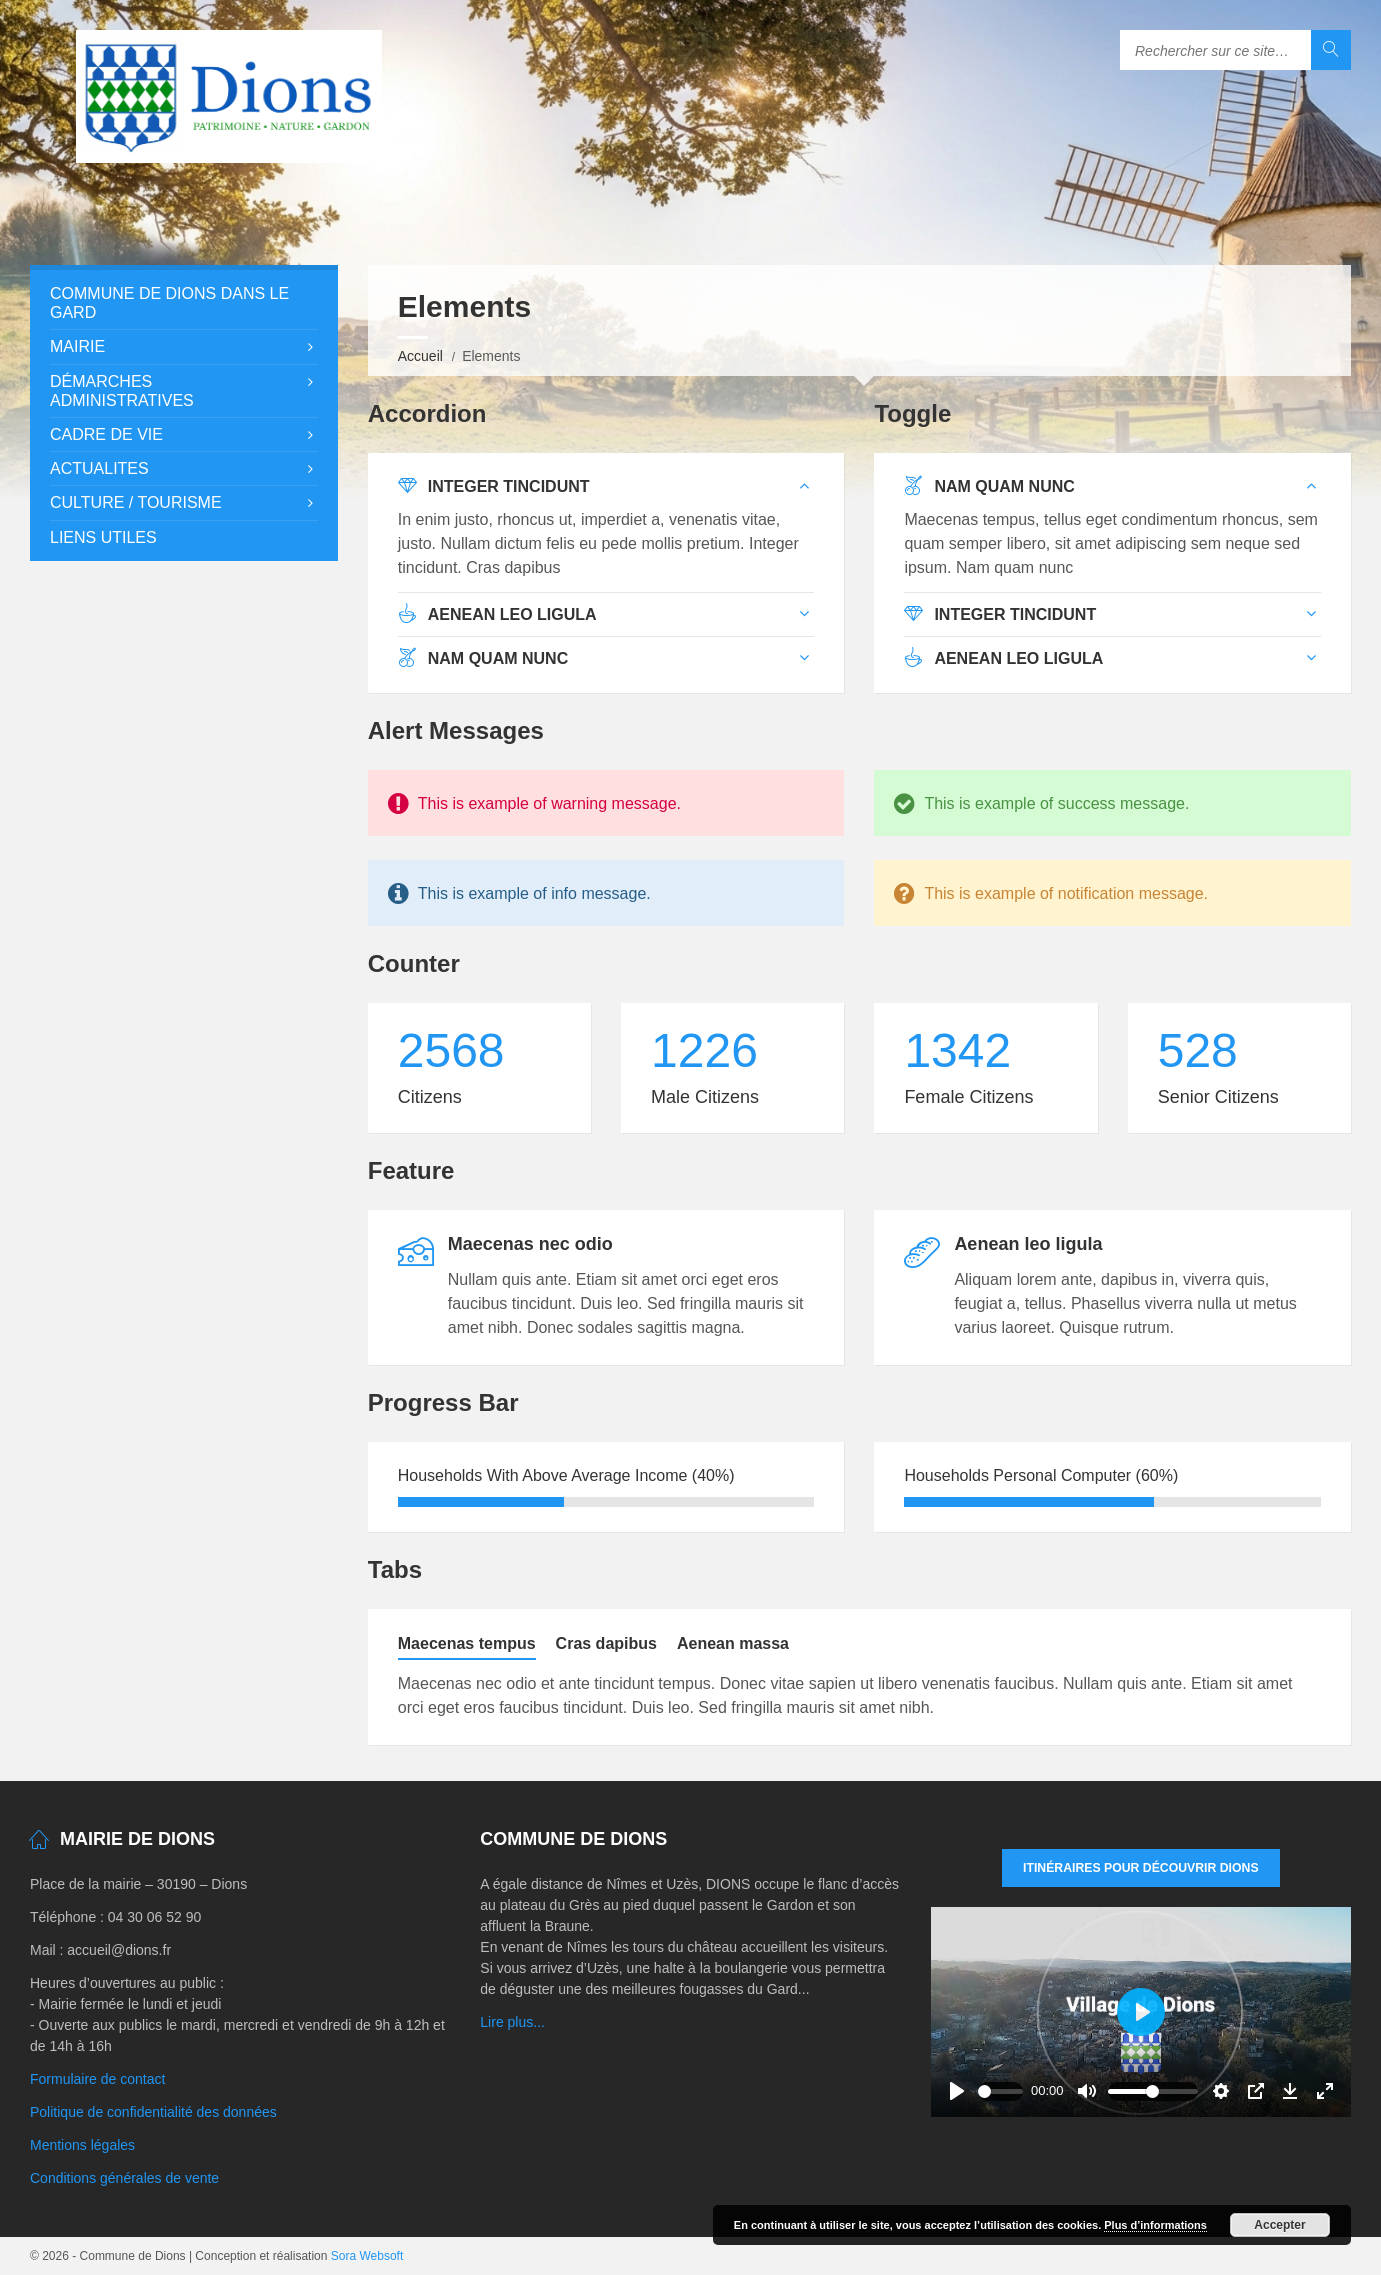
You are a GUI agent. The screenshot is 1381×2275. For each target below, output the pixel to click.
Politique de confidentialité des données (153, 2112)
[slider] (1001, 2091)
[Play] (957, 2091)
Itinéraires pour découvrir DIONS (1141, 1868)
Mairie (77, 346)
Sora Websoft (367, 2256)
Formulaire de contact (97, 2079)
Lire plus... (512, 2022)
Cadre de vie (106, 434)
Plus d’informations (1155, 2225)
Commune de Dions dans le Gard (169, 303)
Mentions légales (82, 2145)
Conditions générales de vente (124, 2178)
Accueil (420, 356)
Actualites (99, 468)
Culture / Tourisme (136, 502)
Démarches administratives (122, 391)
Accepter (1279, 2225)
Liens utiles (103, 537)
